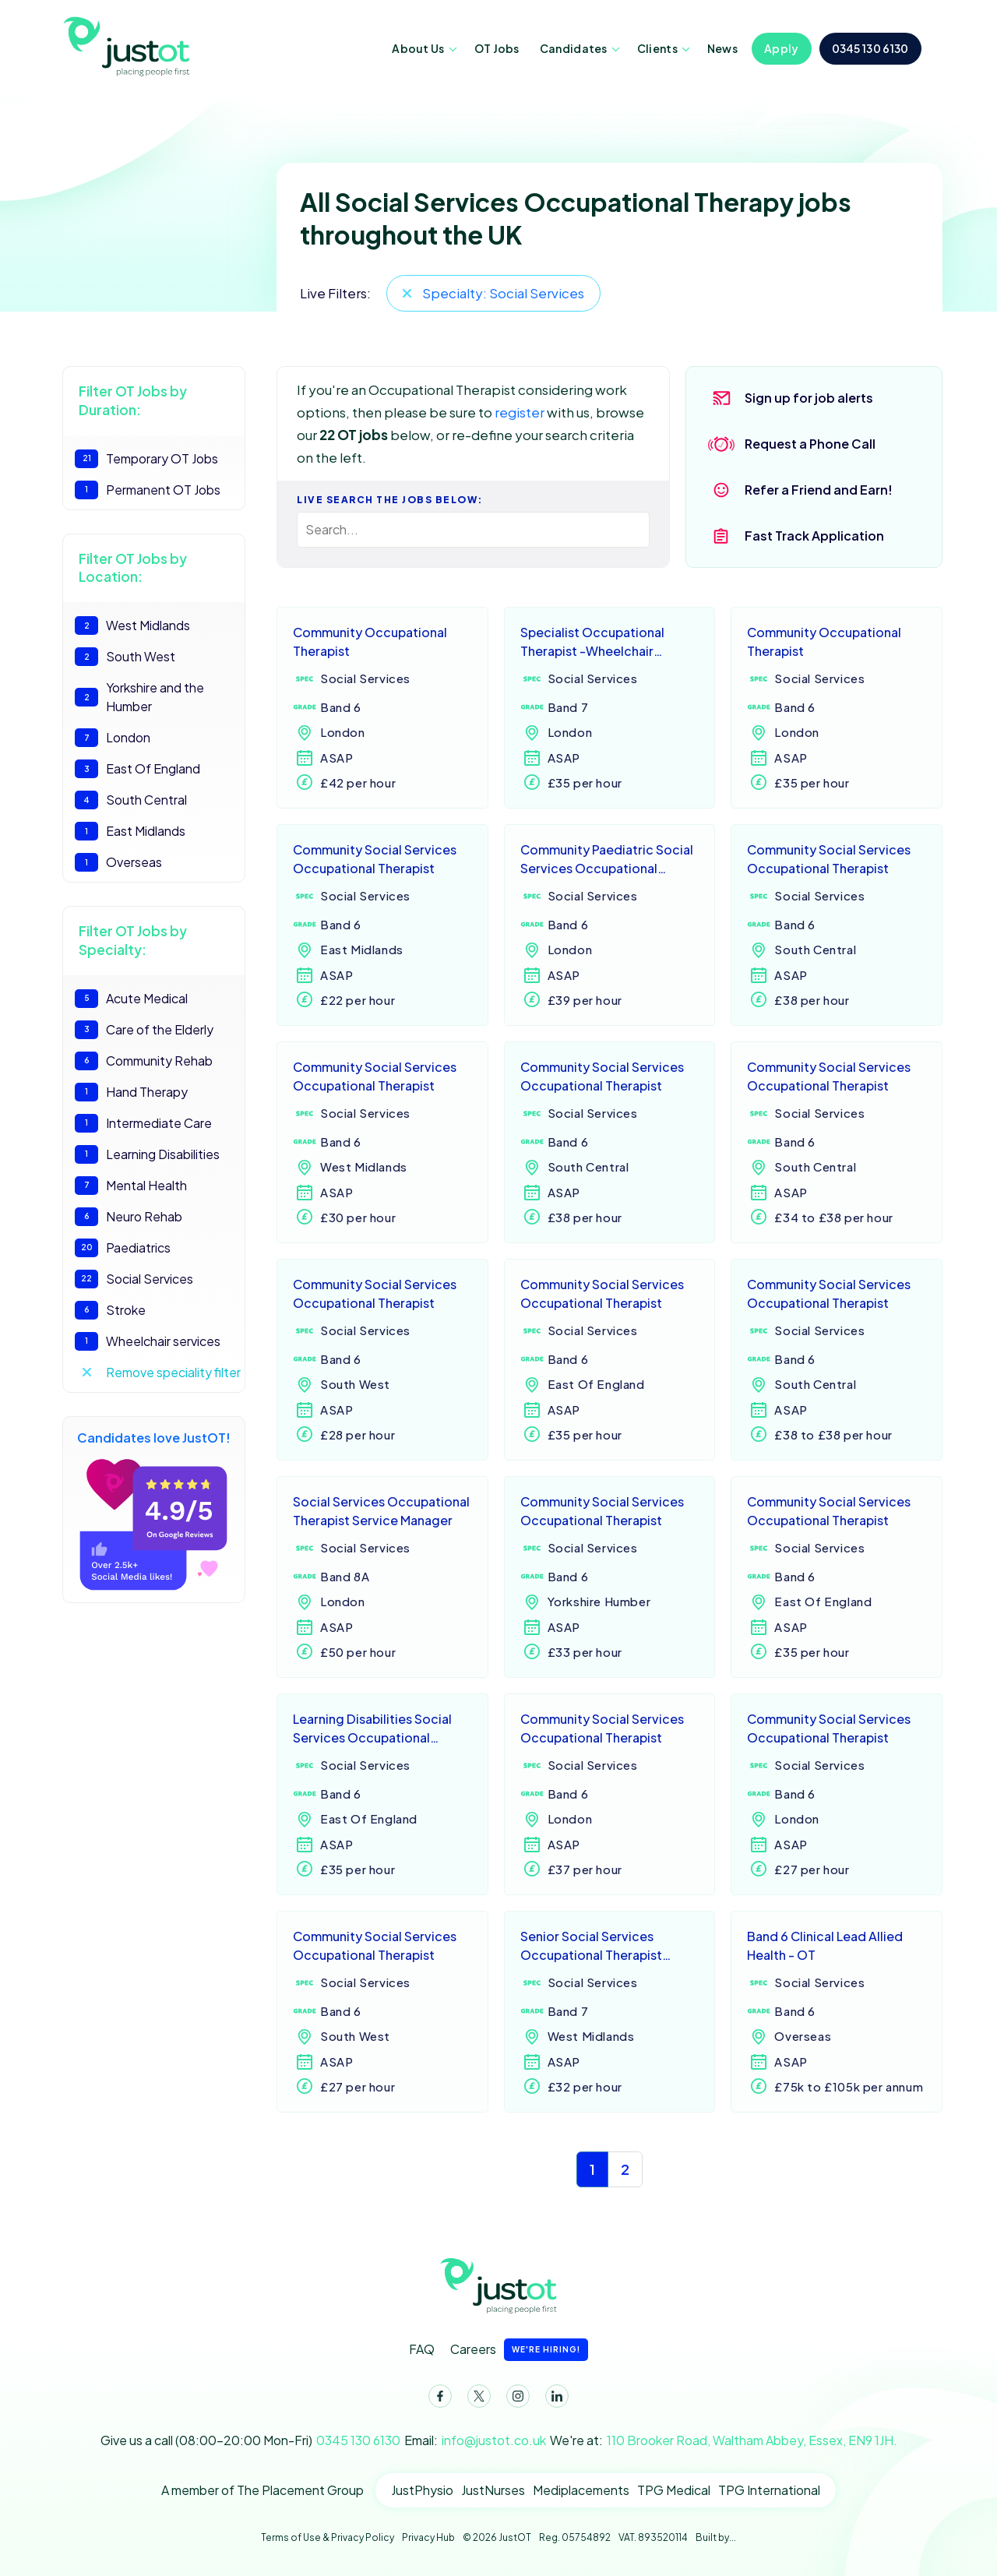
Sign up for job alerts (809, 397)
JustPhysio (422, 2490)
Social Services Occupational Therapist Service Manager (381, 1510)
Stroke (110, 1310)
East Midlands (130, 831)
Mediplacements (581, 2490)
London (112, 737)
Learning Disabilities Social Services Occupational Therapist (372, 1730)
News (722, 48)
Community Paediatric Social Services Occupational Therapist (606, 860)
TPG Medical (673, 2490)
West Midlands (132, 625)
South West (125, 656)
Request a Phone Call (810, 443)
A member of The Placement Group (262, 2490)
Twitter (475, 2399)
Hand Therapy (131, 1092)
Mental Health (131, 1185)
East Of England (137, 768)
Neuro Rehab (128, 1216)
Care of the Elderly (144, 1029)
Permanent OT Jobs (147, 490)
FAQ (422, 2349)
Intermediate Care (143, 1123)
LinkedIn (553, 2399)
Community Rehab (144, 1061)
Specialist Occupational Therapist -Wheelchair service (592, 643)
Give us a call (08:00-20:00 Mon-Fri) (250, 2440)
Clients (657, 48)
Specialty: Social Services (503, 292)
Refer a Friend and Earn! (819, 489)
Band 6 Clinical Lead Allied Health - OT (825, 1945)
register (519, 412)
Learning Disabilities (147, 1154)
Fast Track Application (814, 535)
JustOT (128, 45)
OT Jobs (497, 48)
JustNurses (493, 2490)
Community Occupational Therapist (370, 641)
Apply (781, 48)
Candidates (574, 48)
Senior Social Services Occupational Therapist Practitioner (591, 1947)
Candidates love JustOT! (154, 1510)
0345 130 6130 (870, 48)
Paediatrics (123, 1248)
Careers (519, 2349)
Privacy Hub (428, 2537)
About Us (418, 48)
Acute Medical (131, 998)
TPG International (769, 2490)
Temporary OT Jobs (146, 458)
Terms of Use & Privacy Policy (327, 2537)
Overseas (118, 862)
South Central (131, 800)
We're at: (723, 2440)
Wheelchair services (147, 1341)
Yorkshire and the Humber (139, 696)
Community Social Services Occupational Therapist (374, 858)
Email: (475, 2440)
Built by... (716, 2537)
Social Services (134, 1279)
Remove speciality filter (173, 1372)
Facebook (437, 2399)
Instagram (514, 2399)
